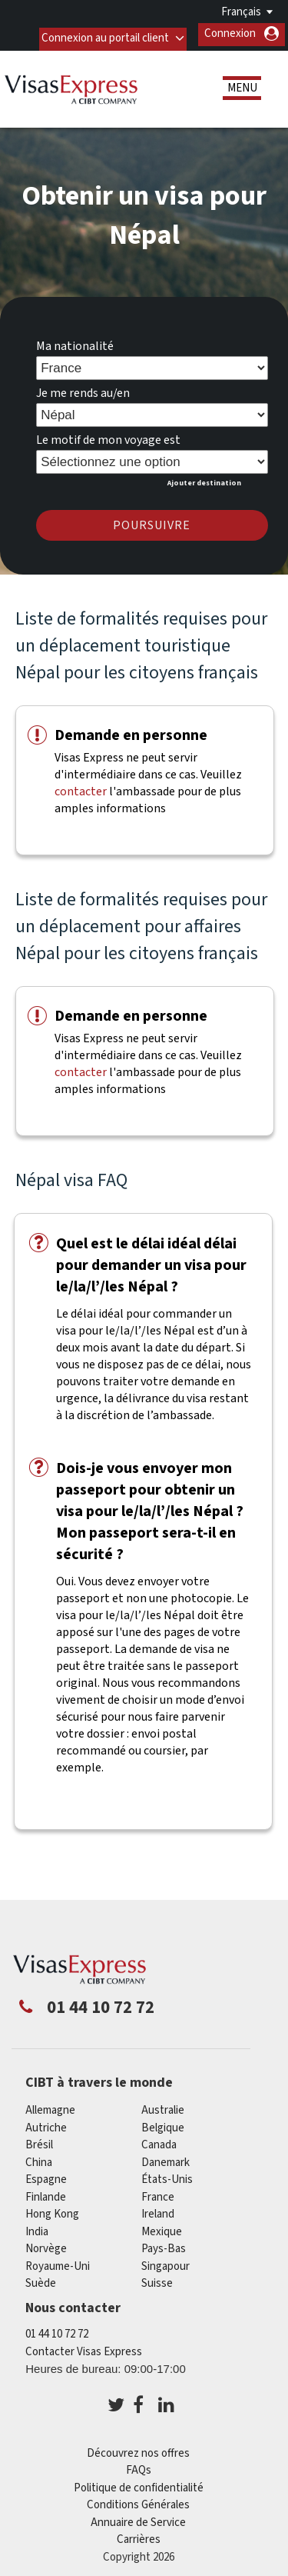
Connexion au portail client (103, 33)
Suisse (157, 2279)
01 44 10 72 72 (56, 2329)
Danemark (165, 2158)
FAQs (138, 2466)
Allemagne (50, 2106)
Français (241, 12)
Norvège (46, 2244)
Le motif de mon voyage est (108, 435)
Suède (40, 2279)
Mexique (161, 2227)
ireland (157, 2209)
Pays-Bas (163, 2244)
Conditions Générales (138, 2500)
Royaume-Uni (57, 2262)
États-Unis (167, 2175)
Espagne (46, 2175)
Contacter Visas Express (83, 2347)
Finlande (45, 2192)
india (36, 2227)
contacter (81, 786)
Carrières (139, 2535)
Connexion (230, 33)
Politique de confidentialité (139, 2483)
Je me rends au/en (83, 388)
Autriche (46, 2123)
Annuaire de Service (138, 2518)
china (38, 2158)
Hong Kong (52, 2209)
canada (159, 2140)
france (157, 2192)
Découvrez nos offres (138, 2449)
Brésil (39, 2140)
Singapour (165, 2262)
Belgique (162, 2123)
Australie (162, 2106)
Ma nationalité (75, 341)
